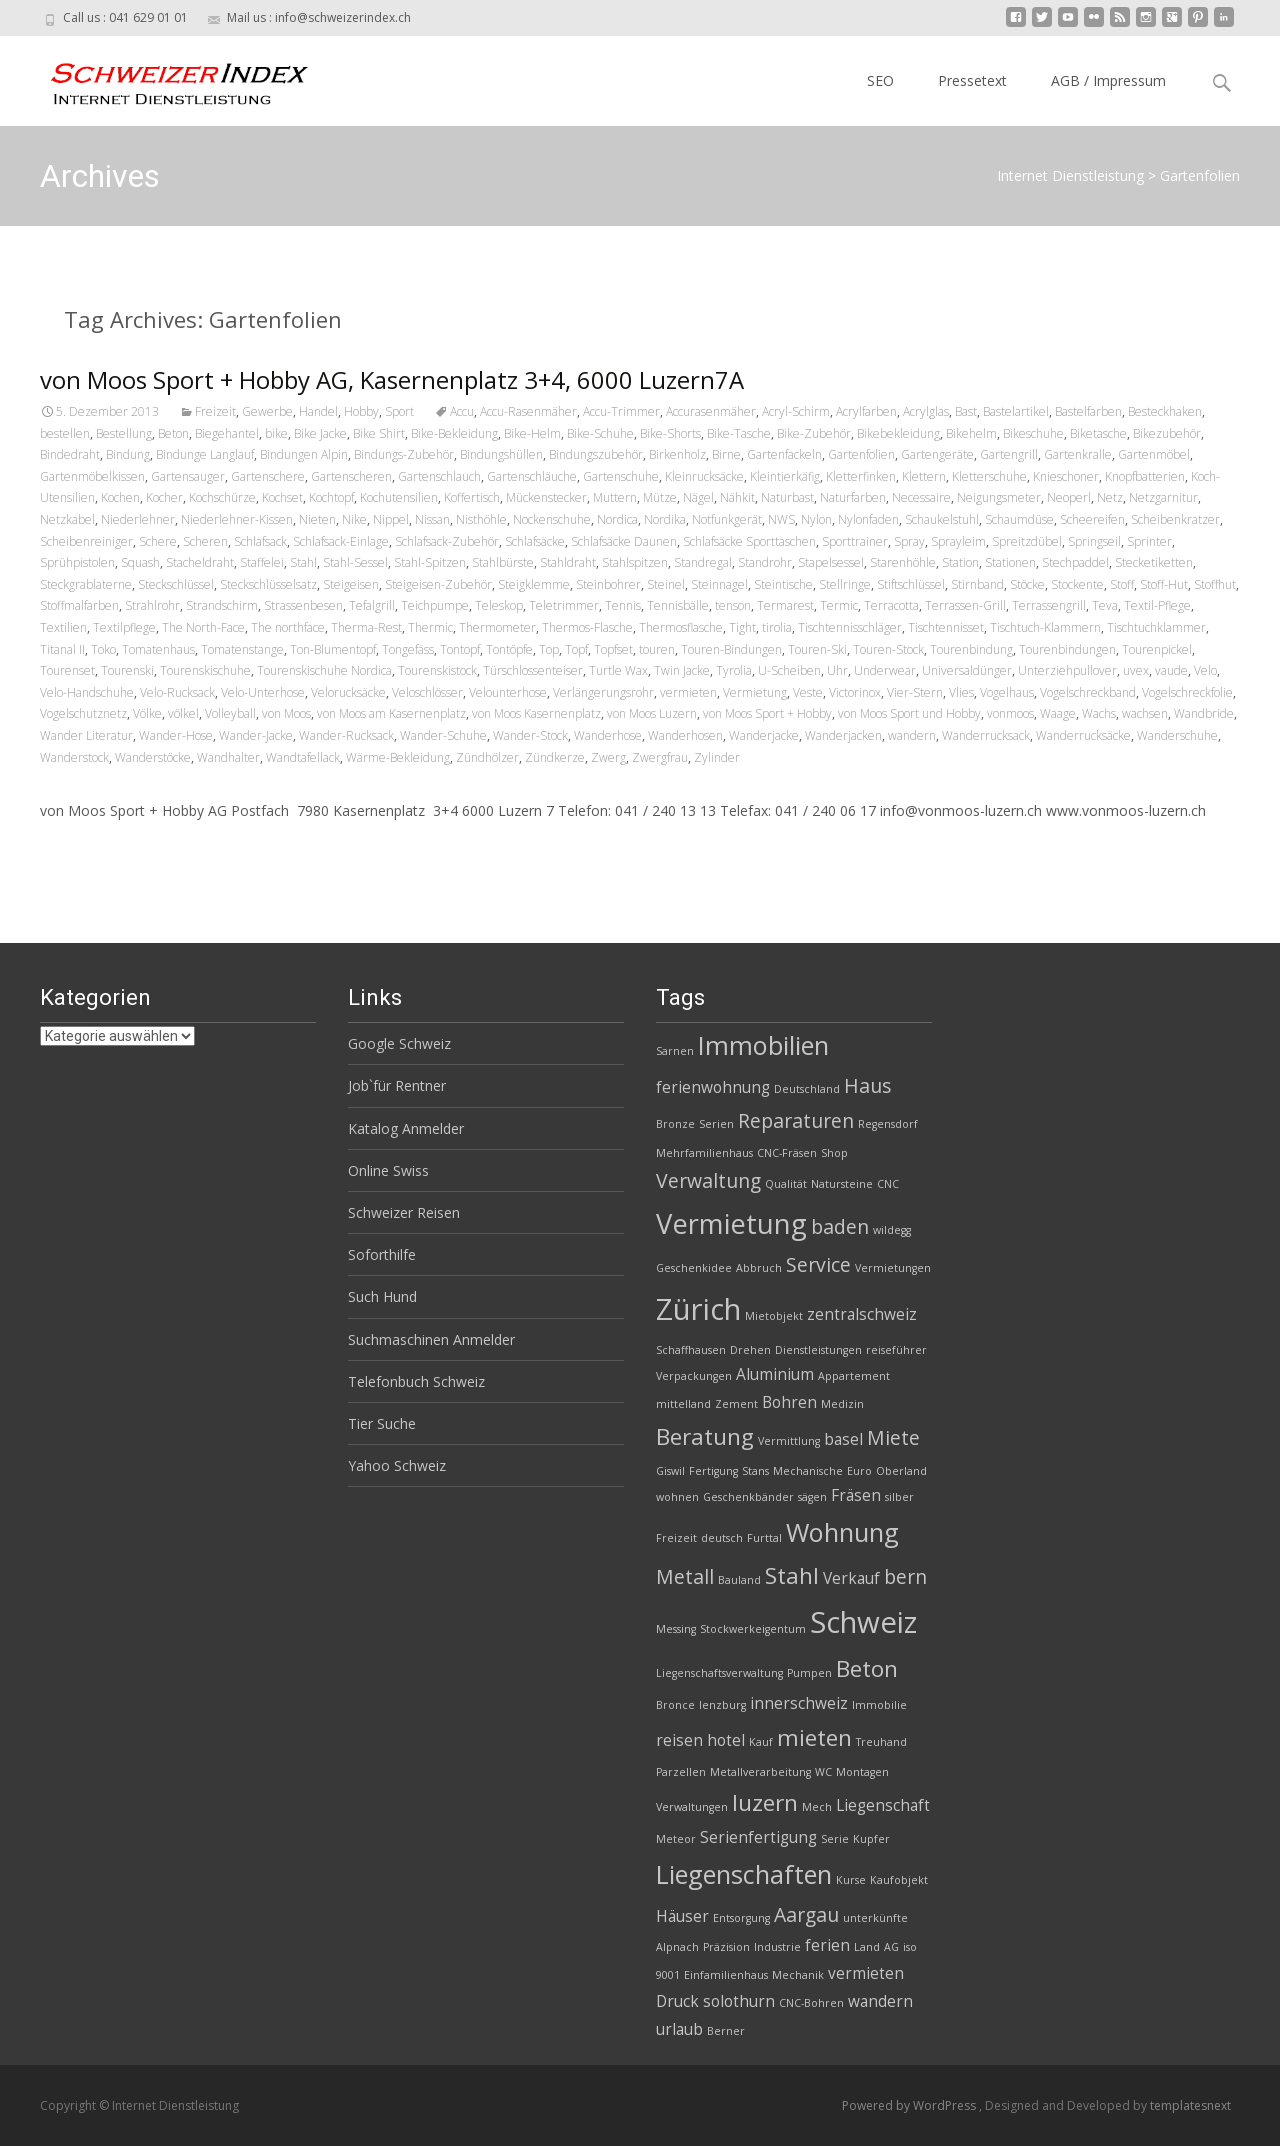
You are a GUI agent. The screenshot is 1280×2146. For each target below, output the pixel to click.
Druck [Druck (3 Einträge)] (677, 2001)
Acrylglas (926, 411)
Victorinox (855, 692)
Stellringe (845, 584)
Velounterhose (508, 692)
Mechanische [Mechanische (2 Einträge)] (808, 1471)
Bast (966, 411)
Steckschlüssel (176, 584)
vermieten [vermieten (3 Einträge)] (866, 1973)
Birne (726, 454)
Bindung (128, 454)
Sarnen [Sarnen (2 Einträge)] (675, 1051)
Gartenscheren (351, 476)
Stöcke (1027, 584)
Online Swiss (388, 1170)
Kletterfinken (861, 476)
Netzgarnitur (1163, 497)
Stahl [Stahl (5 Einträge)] (792, 1575)
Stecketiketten (1154, 562)
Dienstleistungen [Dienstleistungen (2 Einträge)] (818, 1350)
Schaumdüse (1019, 519)
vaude (1171, 670)
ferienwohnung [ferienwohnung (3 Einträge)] (713, 1087)
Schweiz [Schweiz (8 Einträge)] (863, 1622)
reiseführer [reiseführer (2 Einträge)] (896, 1350)
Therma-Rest (366, 627)
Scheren (205, 541)
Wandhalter (228, 757)
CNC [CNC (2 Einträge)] (888, 1184)
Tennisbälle (678, 605)
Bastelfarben (1088, 411)
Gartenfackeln (784, 454)
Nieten (317, 519)
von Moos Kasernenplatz (536, 713)
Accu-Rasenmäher (528, 411)
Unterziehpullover (1067, 670)
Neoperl (1069, 497)
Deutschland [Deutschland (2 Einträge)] (807, 1089)
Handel (318, 411)
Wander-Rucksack (346, 735)
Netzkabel (67, 519)
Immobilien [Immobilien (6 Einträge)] (763, 1045)
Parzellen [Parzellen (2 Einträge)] (681, 1772)
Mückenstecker (546, 497)
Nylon (816, 519)
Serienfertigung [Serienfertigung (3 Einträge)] (758, 1837)
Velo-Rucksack (177, 692)
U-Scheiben (789, 670)
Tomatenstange (242, 649)
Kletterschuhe (989, 476)
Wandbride (1204, 713)
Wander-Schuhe (443, 735)
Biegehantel (227, 433)
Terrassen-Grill (965, 605)
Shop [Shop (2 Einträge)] (834, 1153)
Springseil (1094, 541)
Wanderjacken (843, 735)
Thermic (430, 627)
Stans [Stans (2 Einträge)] (755, 1471)
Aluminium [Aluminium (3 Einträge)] (775, 1374)
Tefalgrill (372, 605)
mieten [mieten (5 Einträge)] (814, 1737)
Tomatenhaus (158, 649)
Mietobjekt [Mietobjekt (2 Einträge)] (774, 1316)
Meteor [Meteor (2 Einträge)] (676, 1839)
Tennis (623, 605)
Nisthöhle (481, 519)
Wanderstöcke (153, 757)
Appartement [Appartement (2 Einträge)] (854, 1376)
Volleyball (230, 713)
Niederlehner (138, 519)
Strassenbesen (303, 605)
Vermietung (755, 692)
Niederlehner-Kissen (237, 519)
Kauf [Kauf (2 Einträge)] (761, 1742)
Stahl (303, 562)
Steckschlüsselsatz (268, 584)
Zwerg (608, 757)
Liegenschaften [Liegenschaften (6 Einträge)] (744, 1874)
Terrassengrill (1049, 605)
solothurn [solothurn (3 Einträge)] (739, 2001)
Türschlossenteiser (533, 670)
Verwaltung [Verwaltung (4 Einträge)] (708, 1180)
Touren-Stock (888, 649)
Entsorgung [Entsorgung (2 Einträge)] (741, 1918)
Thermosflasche (681, 627)
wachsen (1145, 713)
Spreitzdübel (1027, 541)
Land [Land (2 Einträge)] (867, 1947)
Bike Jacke (320, 433)
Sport (399, 411)
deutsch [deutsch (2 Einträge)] (722, 1538)
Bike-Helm (532, 433)
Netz (1110, 497)
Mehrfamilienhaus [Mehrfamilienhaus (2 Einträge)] (704, 1153)
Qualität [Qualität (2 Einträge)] (786, 1184)
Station (960, 562)
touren (657, 649)
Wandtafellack (303, 757)
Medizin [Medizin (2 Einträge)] (842, 1404)
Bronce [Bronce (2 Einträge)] (675, 1705)
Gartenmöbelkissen (92, 476)
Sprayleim (958, 541)
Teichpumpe (435, 605)
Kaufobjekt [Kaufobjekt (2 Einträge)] (899, 1880)
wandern (912, 735)
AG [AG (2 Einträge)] (891, 1947)
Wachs (1099, 713)
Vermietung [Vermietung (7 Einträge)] (731, 1223)
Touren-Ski (817, 649)
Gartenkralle (1078, 454)
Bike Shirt (379, 433)
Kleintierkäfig (785, 476)
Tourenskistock (437, 670)
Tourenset (67, 670)
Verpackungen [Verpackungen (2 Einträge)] (694, 1376)
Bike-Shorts (670, 433)
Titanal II (62, 649)
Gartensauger (188, 476)
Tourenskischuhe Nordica (324, 670)
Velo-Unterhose (263, 692)
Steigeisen (351, 584)
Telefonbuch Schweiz (416, 1381)
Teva (1105, 605)
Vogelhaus (1007, 692)
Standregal (703, 562)
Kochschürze (222, 497)
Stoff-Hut (1164, 584)
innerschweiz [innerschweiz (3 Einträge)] (799, 1703)
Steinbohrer (608, 584)
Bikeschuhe (1033, 433)
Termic (839, 605)
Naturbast (787, 497)
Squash (140, 562)
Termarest (785, 605)
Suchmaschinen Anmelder (431, 1339)
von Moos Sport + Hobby (767, 713)
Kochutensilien (399, 497)
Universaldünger (967, 670)
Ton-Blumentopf (333, 649)
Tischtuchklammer (1156, 627)
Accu (462, 411)
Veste (808, 692)
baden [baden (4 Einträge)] (840, 1226)
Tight (742, 627)
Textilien (63, 627)
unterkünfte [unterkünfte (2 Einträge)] (875, 1918)
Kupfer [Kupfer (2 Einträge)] (871, 1839)
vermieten (688, 692)
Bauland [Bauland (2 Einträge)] (739, 1580)
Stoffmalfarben (79, 605)
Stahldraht (568, 562)
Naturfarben (853, 497)
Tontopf (460, 649)
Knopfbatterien (1145, 476)
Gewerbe (267, 411)
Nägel (698, 497)
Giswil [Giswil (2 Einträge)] (670, 1471)
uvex (1136, 670)
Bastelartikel (1016, 411)
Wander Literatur (86, 735)
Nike (354, 519)
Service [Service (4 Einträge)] (818, 1264)
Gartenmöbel (1154, 454)
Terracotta (891, 605)
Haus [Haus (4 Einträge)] (867, 1085)
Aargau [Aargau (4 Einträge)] (806, 1914)
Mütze (660, 497)
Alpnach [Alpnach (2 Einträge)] (677, 1947)
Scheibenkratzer (1175, 519)
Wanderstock (74, 757)
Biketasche (1098, 433)
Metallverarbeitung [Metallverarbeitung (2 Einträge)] (760, 1772)
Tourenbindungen (1067, 649)
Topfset (613, 649)
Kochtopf (331, 497)
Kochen (120, 497)
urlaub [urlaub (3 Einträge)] (679, 2029)
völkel (183, 713)
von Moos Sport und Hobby (909, 713)
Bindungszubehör (596, 454)
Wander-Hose (176, 735)
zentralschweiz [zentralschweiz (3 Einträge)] (862, 1314)
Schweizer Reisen (404, 1212)
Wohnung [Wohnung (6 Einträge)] (842, 1532)
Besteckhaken (1165, 411)
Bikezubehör (1167, 433)
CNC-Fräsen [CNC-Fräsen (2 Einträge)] (787, 1153)
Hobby (361, 411)
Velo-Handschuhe (87, 692)
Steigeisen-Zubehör (438, 584)
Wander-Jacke (256, 735)
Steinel (666, 584)
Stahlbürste (503, 562)
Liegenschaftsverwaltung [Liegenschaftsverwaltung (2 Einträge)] (719, 1673)
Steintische (783, 584)
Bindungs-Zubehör (404, 454)
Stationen (1010, 562)
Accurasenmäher (711, 411)
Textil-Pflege (1157, 605)
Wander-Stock (530, 735)
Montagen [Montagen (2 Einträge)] (862, 1772)
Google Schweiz (399, 1043)
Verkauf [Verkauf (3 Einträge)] (851, 1578)
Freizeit (215, 411)
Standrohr (765, 562)
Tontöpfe (509, 649)
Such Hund (382, 1296)
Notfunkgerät (727, 519)
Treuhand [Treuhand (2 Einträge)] (881, 1742)
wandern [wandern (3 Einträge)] (880, 2001)
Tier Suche (382, 1423)
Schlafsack (260, 541)
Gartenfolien (861, 454)
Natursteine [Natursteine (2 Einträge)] (842, 1184)
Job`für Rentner (397, 1085)
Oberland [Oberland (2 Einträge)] (901, 1471)
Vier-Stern (915, 692)
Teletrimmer (564, 605)
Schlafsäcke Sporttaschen (749, 541)
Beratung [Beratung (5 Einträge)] (705, 1436)
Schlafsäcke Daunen (624, 541)
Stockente (1077, 584)
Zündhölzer (487, 757)
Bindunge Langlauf (205, 454)
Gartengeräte (937, 454)
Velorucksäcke (348, 692)
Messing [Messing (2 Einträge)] (676, 1629)
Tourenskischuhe (205, 670)
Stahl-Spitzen (430, 562)
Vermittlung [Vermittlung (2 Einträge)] (789, 1441)
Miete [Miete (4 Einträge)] (893, 1437)
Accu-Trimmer (621, 411)
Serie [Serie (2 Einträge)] (835, 1839)
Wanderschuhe (1177, 735)
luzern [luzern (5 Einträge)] (765, 1802)
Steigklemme (534, 584)
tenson (733, 605)
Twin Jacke (682, 670)
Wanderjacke (764, 735)
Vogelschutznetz (83, 713)
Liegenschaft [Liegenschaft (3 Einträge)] (883, 1805)
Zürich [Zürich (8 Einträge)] (698, 1309)
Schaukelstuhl (942, 519)
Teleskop (499, 605)
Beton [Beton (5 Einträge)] (867, 1668)
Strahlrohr (152, 605)
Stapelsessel (831, 562)
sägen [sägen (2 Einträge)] (812, 1497)
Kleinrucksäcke (704, 476)
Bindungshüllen (501, 454)
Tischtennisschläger (850, 627)
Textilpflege (124, 627)
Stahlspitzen (635, 562)
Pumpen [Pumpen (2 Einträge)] (809, 1673)
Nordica (617, 519)
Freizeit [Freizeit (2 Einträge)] (676, 1538)
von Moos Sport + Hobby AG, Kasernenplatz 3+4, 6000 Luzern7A (392, 379)
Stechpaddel (1075, 562)
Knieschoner (1066, 476)
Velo (1205, 670)
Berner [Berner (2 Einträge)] (726, 2031)
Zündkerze (555, 757)
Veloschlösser (427, 692)
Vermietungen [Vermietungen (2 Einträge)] (893, 1268)
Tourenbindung (971, 649)
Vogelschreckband (1088, 692)
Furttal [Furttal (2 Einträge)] (764, 1538)
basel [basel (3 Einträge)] (843, 1439)
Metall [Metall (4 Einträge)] (685, 1576)
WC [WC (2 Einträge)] (823, 1772)
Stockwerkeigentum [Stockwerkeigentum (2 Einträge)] (753, 1629)
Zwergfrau (660, 757)
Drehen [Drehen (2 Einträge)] (750, 1350)
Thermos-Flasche (587, 627)
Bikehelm (971, 433)
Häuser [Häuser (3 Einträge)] (682, 1916)
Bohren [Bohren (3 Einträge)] (789, 1402)
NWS (781, 519)
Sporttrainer (855, 541)
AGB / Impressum (1108, 80)
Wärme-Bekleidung (398, 757)
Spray (909, 541)
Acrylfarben (866, 411)
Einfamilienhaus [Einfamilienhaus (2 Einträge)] (726, 1975)
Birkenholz (677, 454)
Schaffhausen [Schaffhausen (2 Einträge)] (691, 1350)
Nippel (391, 519)
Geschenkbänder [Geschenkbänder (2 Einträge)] (748, 1497)
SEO (880, 80)
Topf (576, 649)
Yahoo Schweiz (397, 1465)
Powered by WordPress (910, 2105)
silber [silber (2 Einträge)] (899, 1497)
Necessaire (921, 497)
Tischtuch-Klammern (1045, 627)
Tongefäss (408, 649)
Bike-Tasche (739, 433)
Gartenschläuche (532, 476)
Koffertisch (472, 497)
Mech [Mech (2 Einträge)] (817, 1807)
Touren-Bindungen (731, 649)
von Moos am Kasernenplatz (391, 713)
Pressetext (972, 80)
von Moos (286, 713)
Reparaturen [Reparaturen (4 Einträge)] (796, 1120)
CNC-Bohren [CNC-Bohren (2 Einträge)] (811, 2003)
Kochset (282, 497)
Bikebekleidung (898, 433)
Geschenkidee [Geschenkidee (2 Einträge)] (694, 1268)
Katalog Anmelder (406, 1128)
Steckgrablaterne (86, 584)
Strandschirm (222, 605)
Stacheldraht (200, 562)
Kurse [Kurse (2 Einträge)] (851, 1880)
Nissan (432, 519)
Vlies (961, 692)
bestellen (65, 433)
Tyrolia (734, 670)
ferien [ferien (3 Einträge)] (827, 1945)
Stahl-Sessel (355, 562)
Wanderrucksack (986, 735)
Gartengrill (1009, 454)
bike (276, 433)
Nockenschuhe (552, 519)
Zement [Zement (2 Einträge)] (736, 1404)
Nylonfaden (868, 519)
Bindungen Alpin (304, 454)
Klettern (924, 476)
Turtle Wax (618, 670)
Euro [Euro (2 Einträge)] (859, 1471)
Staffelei (262, 562)
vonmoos (1010, 713)
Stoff (1122, 584)
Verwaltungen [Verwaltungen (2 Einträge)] (692, 1807)
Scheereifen (1092, 519)
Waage (1058, 713)
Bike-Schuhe (600, 433)
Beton (173, 433)
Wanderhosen (685, 735)
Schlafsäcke (535, 541)
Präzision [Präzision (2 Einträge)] (726, 1947)
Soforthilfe (382, 1254)
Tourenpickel (1157, 649)
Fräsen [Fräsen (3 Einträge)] (856, 1495)
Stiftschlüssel (911, 584)
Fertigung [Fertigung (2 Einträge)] (713, 1471)
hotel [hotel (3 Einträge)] (726, 1740)
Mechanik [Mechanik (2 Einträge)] (798, 1975)
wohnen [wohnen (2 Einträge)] (677, 1497)
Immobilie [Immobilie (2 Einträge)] (879, 1705)
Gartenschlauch (439, 476)
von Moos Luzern (652, 713)
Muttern (615, 497)
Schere (158, 541)
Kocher (164, 497)
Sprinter (1149, 541)
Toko (103, 649)
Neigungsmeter (999, 497)
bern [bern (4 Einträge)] (905, 1576)
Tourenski (127, 670)
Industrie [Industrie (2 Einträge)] (777, 1947)
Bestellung (124, 433)
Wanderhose (608, 735)
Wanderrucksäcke (1083, 735)
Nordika (665, 519)
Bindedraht (70, 454)
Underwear (885, 670)
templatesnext (1190, 2105)
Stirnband (977, 584)
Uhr (837, 670)
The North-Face (203, 627)
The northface (288, 627)
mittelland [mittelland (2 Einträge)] (683, 1404)
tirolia (777, 627)
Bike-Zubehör (814, 433)
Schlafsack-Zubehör (447, 541)
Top (549, 649)
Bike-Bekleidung (454, 433)
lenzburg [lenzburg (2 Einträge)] (722, 1705)
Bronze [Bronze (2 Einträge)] (675, 1124)
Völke (147, 713)
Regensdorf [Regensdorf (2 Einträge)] (888, 1124)
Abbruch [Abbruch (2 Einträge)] (759, 1268)
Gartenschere (268, 476)
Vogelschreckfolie (1187, 692)
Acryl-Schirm (796, 411)
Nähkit (737, 497)
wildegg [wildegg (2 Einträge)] (892, 1230)
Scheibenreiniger (86, 541)
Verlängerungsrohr (603, 692)
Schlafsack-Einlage (341, 541)
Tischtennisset (946, 627)
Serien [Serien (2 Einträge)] (716, 1124)
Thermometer (497, 627)
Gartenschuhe (621, 476)
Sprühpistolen (77, 562)
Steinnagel (719, 584)
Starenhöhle (903, 562)
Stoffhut (1215, 584)
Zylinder (717, 757)
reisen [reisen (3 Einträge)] (679, 1740)
